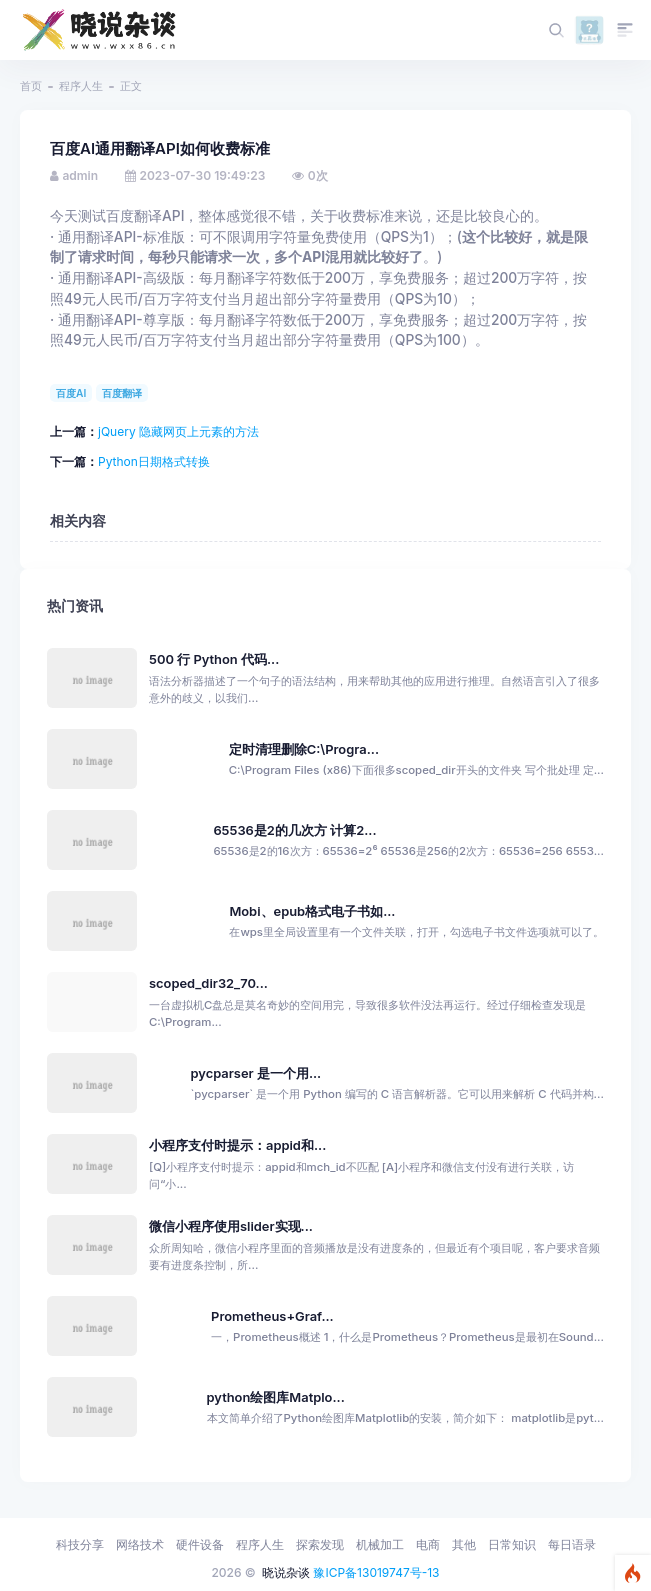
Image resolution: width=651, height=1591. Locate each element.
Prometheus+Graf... (272, 1316)
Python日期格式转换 (154, 461)
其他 (464, 1544)
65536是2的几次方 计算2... (294, 830)
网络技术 (140, 1544)
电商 (428, 1544)
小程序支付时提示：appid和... (237, 1145)
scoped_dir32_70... (208, 983)
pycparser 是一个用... (255, 1073)
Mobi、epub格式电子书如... (312, 911)
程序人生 (81, 86)
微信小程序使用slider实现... (231, 1226)
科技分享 (80, 1544)
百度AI (71, 393)
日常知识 (512, 1544)
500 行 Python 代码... (214, 659)
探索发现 (320, 1544)
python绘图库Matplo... (276, 1397)
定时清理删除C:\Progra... (304, 749)
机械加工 (380, 1544)
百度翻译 (122, 393)
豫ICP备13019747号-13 (376, 1572)
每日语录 (572, 1544)
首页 (31, 86)
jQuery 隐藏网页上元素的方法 (178, 431)
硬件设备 (200, 1544)
